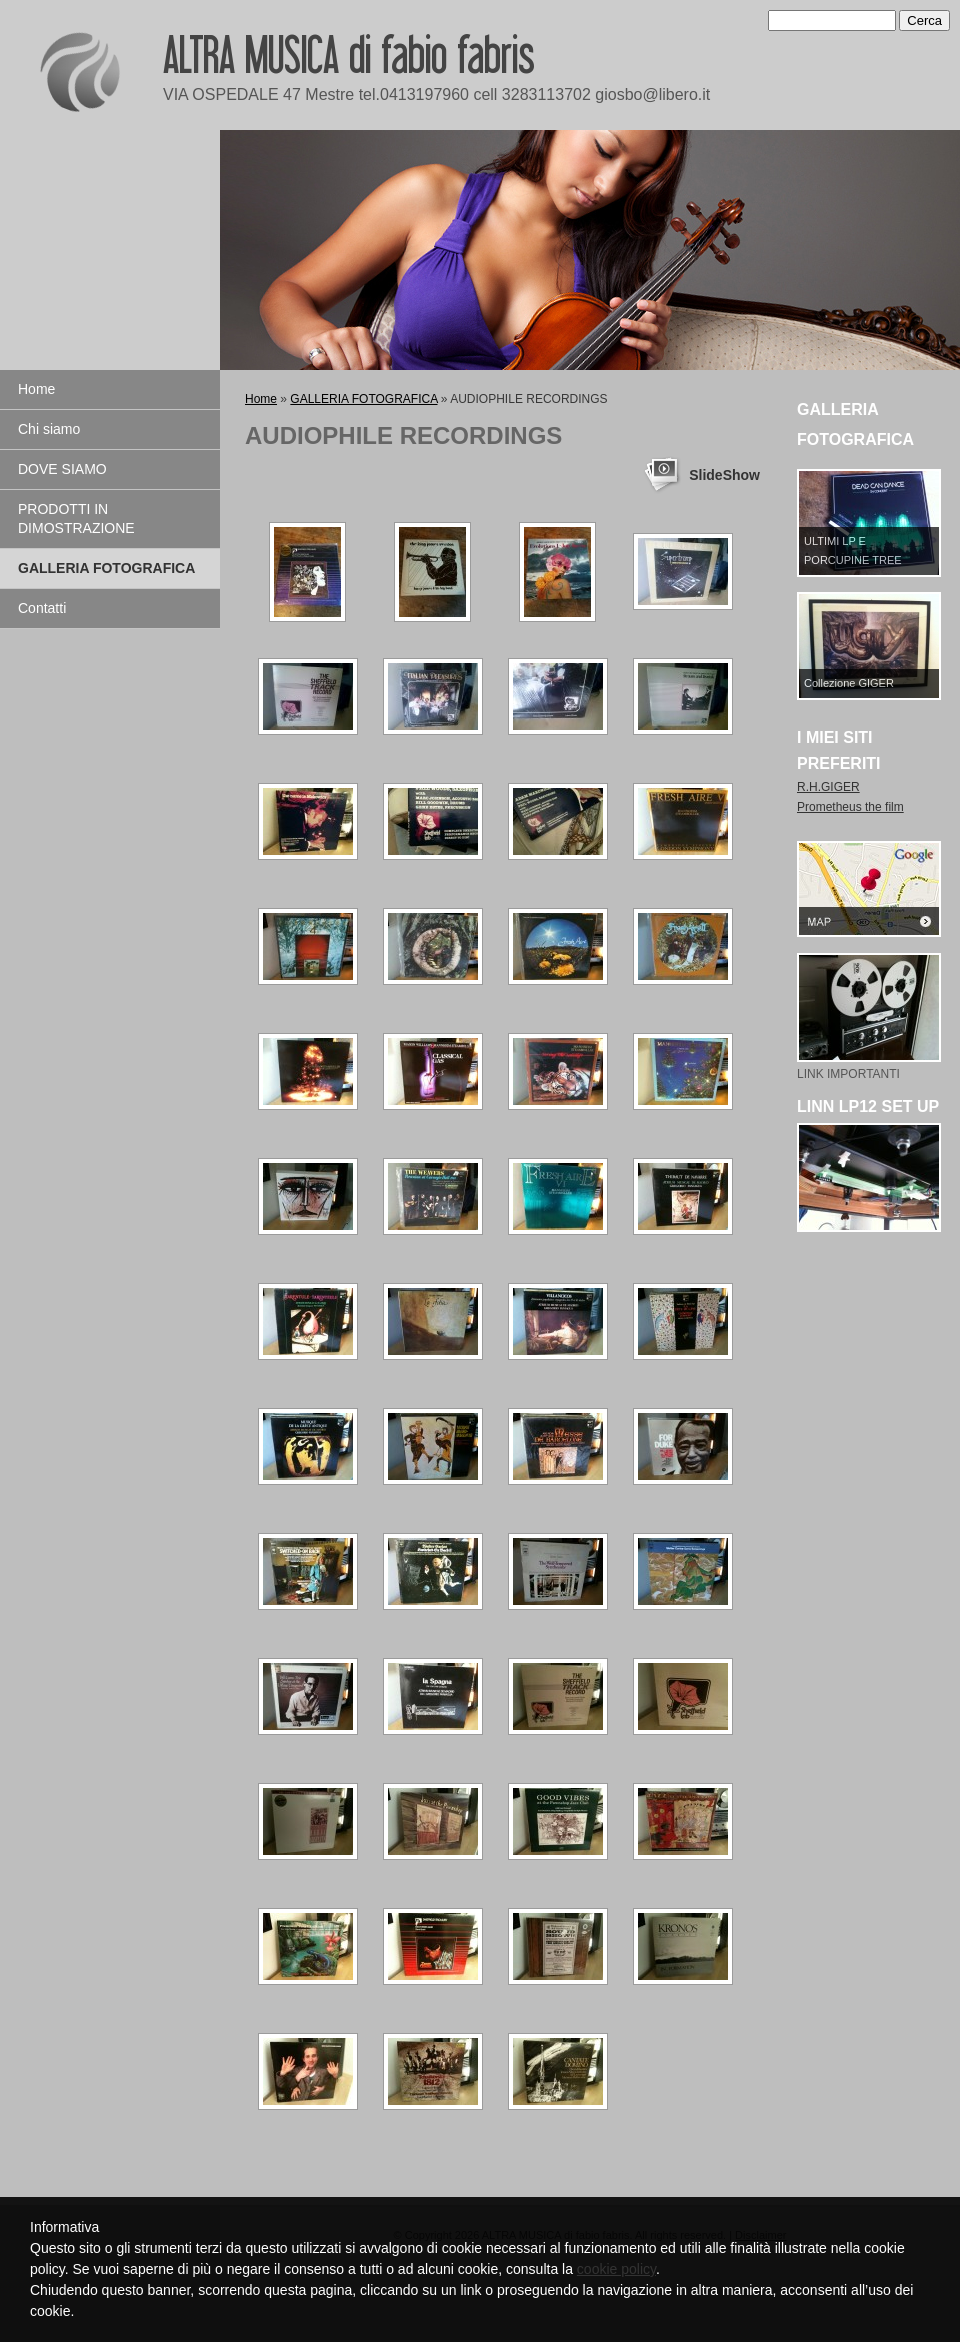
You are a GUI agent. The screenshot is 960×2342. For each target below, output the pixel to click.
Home (36, 389)
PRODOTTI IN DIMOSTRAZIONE (76, 518)
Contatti (42, 608)
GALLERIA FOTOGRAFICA (106, 568)
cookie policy (616, 2269)
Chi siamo (49, 429)
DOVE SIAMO (62, 469)
